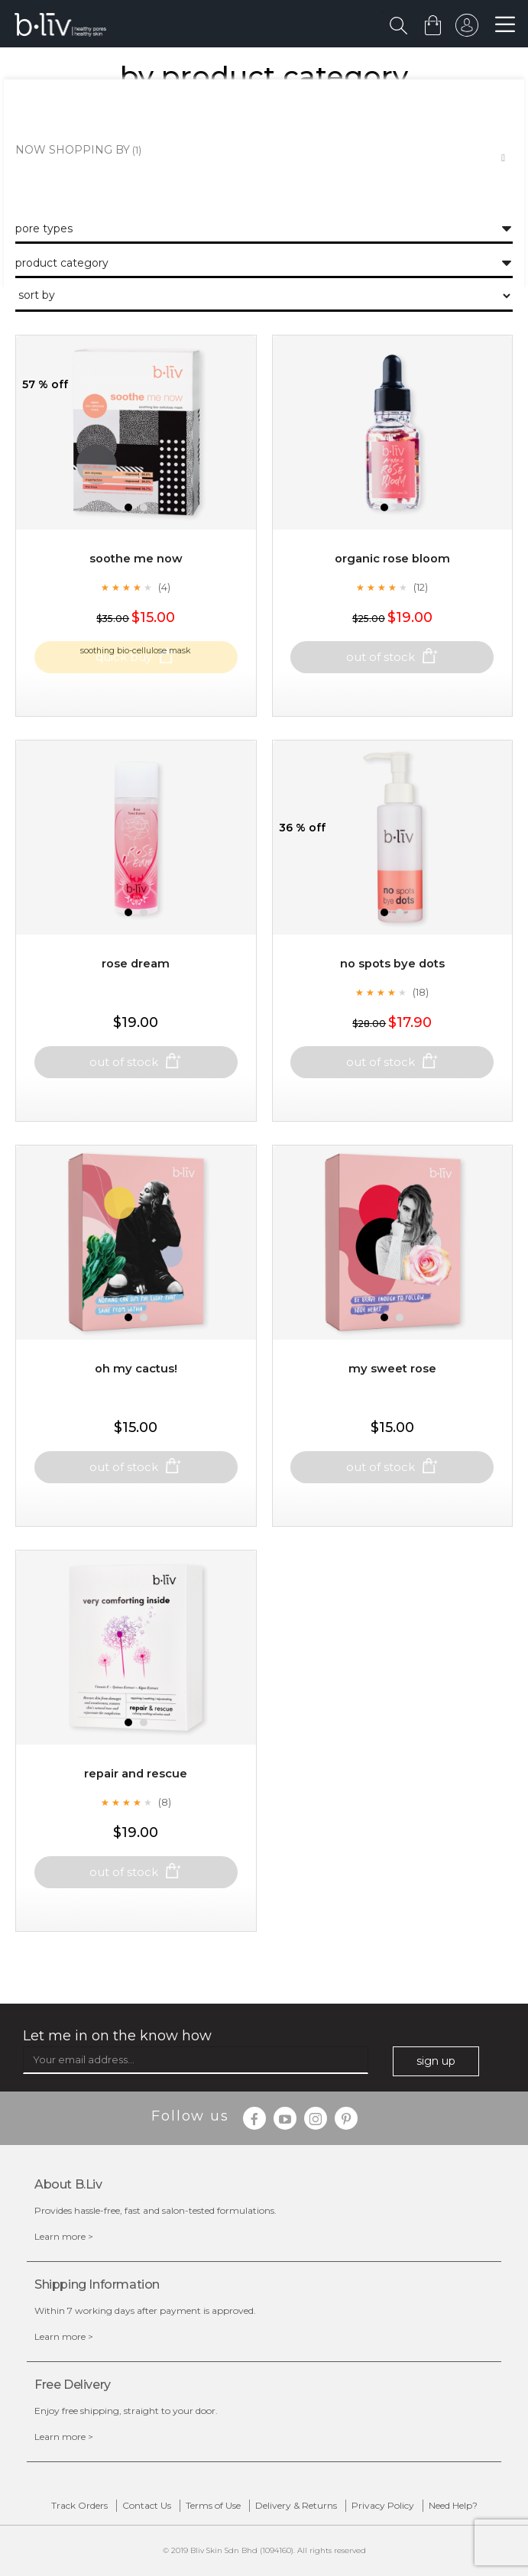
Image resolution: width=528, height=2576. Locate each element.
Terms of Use (213, 2505)
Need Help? (453, 2505)
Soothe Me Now (136, 593)
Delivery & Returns (296, 2505)
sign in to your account (464, 29)
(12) (420, 622)
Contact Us (146, 2505)
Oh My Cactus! (136, 1403)
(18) (421, 1027)
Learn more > (63, 2236)
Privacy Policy (382, 2505)
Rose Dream (136, 998)
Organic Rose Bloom (392, 593)
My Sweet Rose (392, 1403)
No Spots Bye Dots (392, 998)
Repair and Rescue (135, 1808)
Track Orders (79, 2505)
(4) (164, 622)
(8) (164, 1837)
